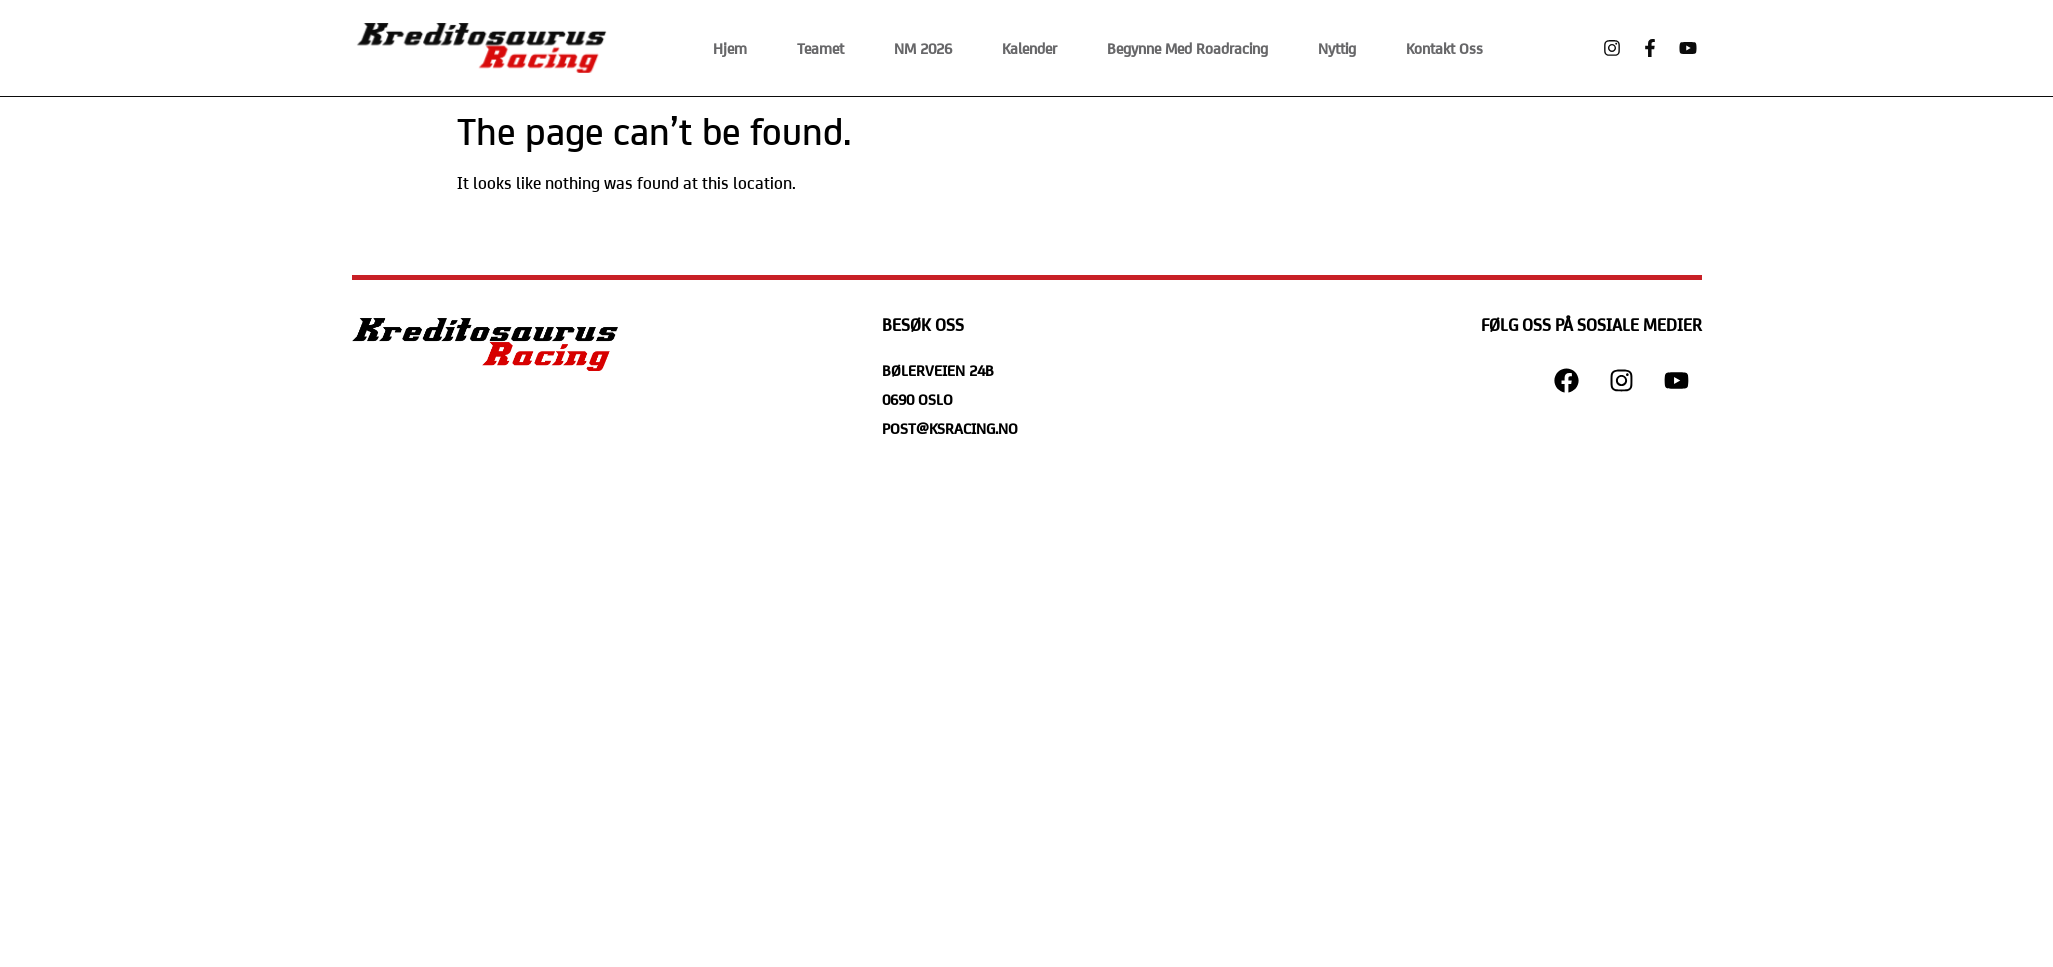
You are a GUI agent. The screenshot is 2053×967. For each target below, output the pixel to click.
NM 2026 (923, 47)
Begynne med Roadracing (1187, 47)
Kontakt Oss (1444, 47)
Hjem (730, 47)
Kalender (1029, 47)
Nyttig (1337, 47)
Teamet (820, 47)
